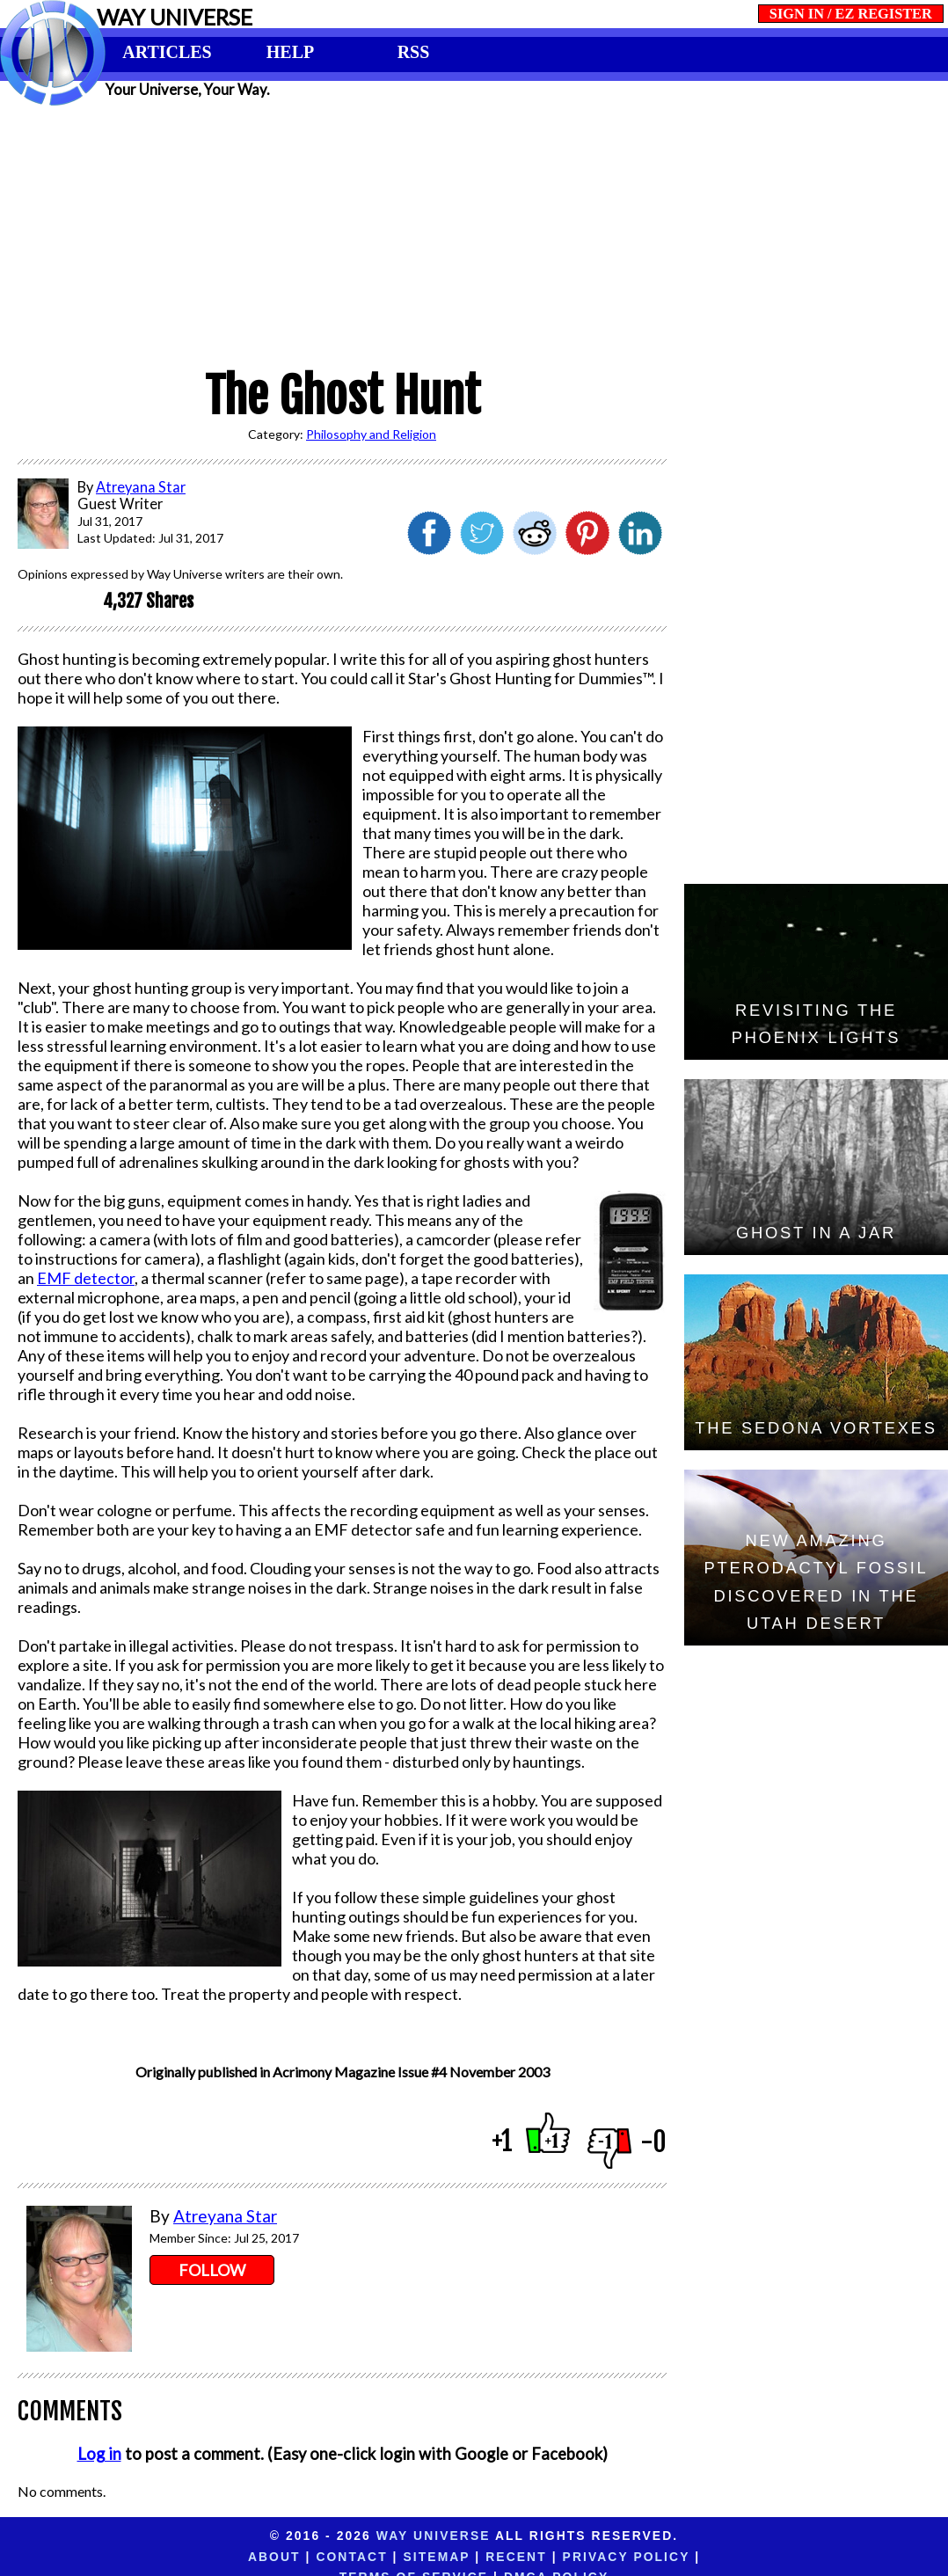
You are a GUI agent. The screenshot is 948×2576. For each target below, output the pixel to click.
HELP (290, 52)
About (137, 2557)
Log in (99, 2453)
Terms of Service (642, 2557)
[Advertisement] (474, 230)
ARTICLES (166, 52)
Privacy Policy (488, 2557)
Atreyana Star (225, 2216)
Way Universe (433, 2536)
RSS (413, 52)
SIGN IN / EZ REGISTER (851, 13)
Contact (214, 2557)
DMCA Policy (785, 2557)
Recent (378, 2557)
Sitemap (299, 2557)
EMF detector (86, 1278)
